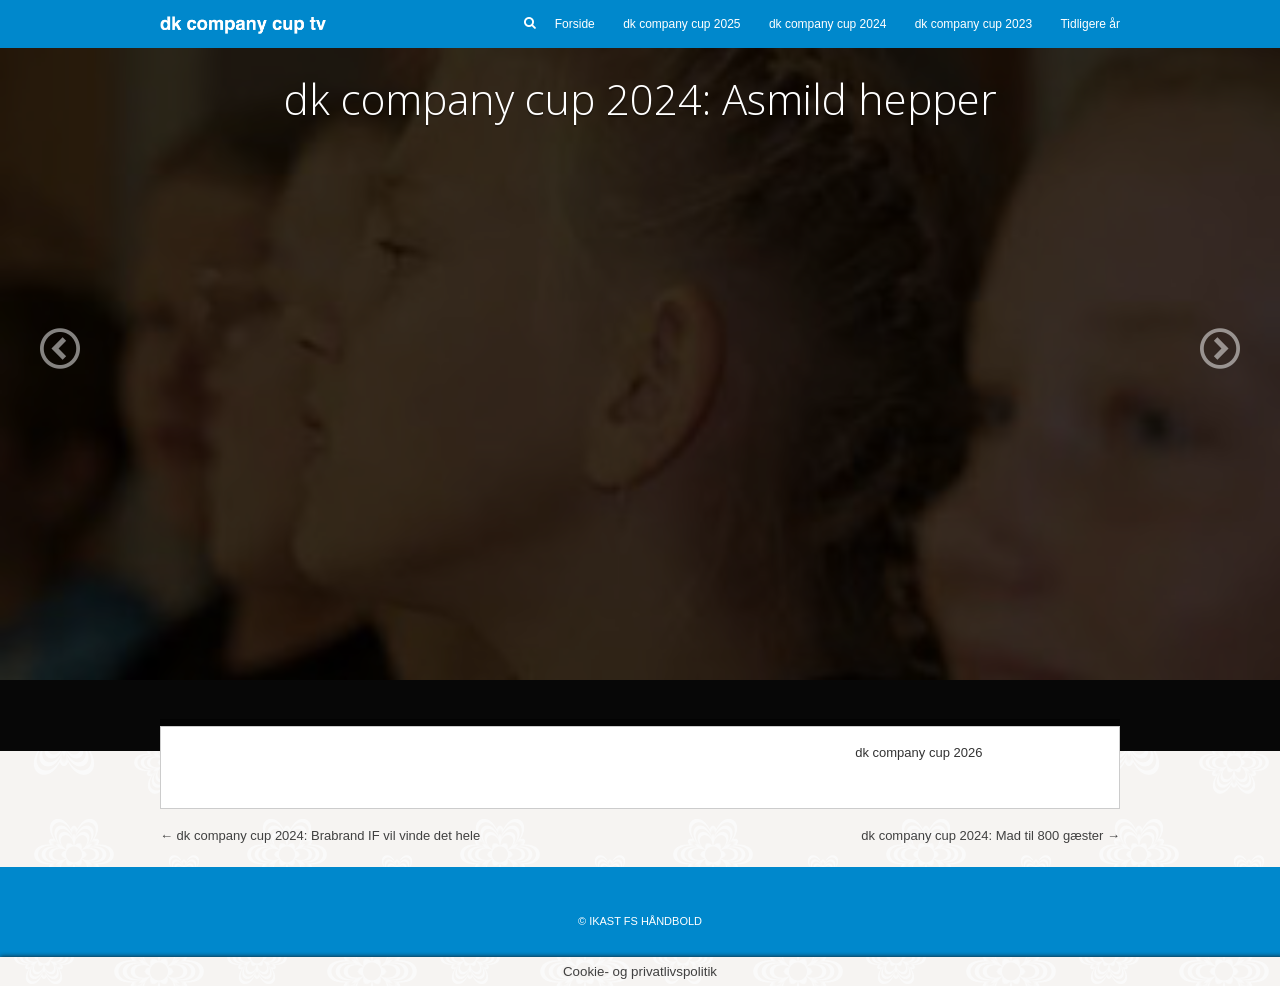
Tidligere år (1090, 24)
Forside (575, 24)
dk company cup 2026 (918, 752)
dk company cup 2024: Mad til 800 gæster (990, 835)
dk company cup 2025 (681, 24)
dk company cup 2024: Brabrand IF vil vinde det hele (320, 835)
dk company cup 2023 (973, 24)
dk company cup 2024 (827, 24)
